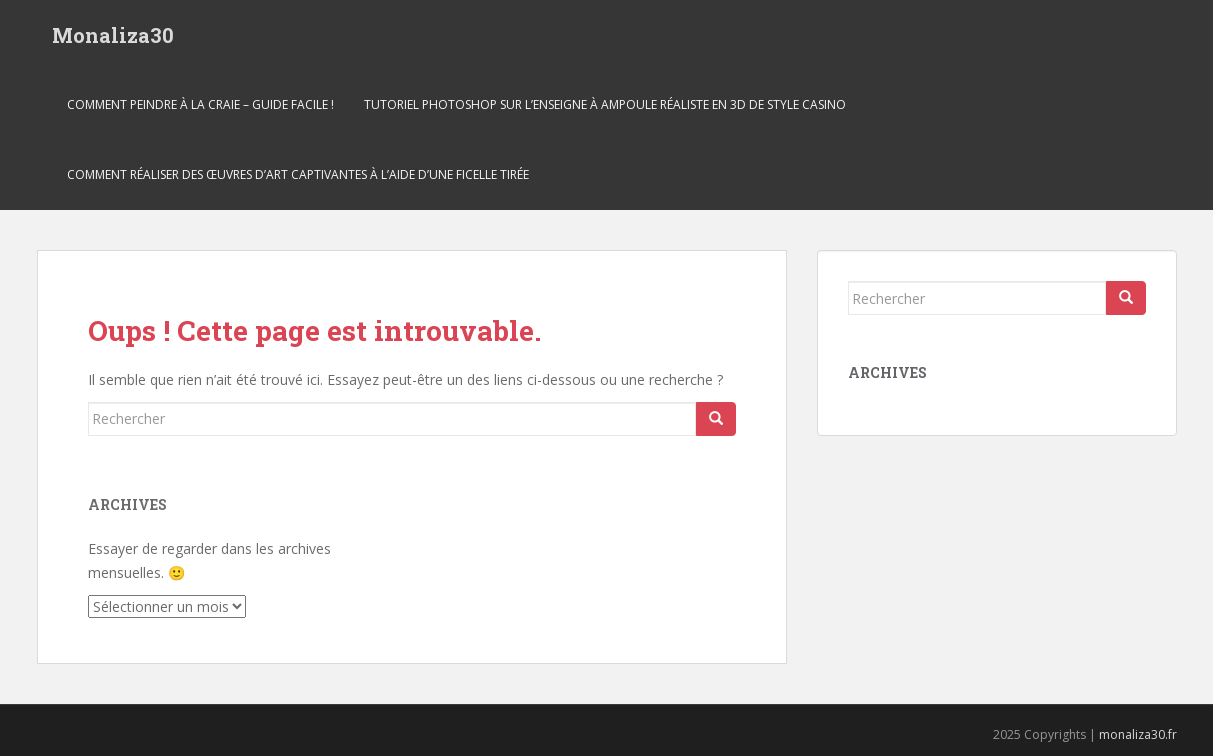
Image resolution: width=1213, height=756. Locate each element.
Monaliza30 (113, 35)
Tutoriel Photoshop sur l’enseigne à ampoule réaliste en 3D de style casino (605, 104)
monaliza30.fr (1138, 734)
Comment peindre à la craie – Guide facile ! (200, 104)
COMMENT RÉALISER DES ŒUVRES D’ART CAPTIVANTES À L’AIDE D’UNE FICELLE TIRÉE (298, 174)
